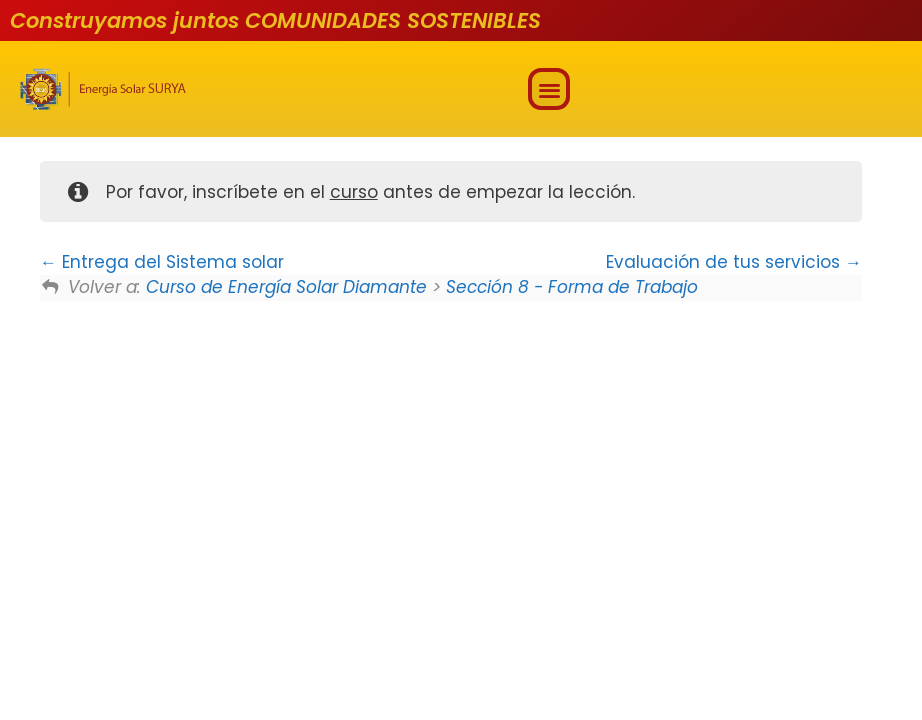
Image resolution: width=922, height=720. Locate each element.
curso (354, 192)
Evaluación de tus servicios (734, 262)
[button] (549, 89)
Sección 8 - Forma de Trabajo (572, 287)
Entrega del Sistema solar (162, 262)
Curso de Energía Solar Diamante (286, 287)
